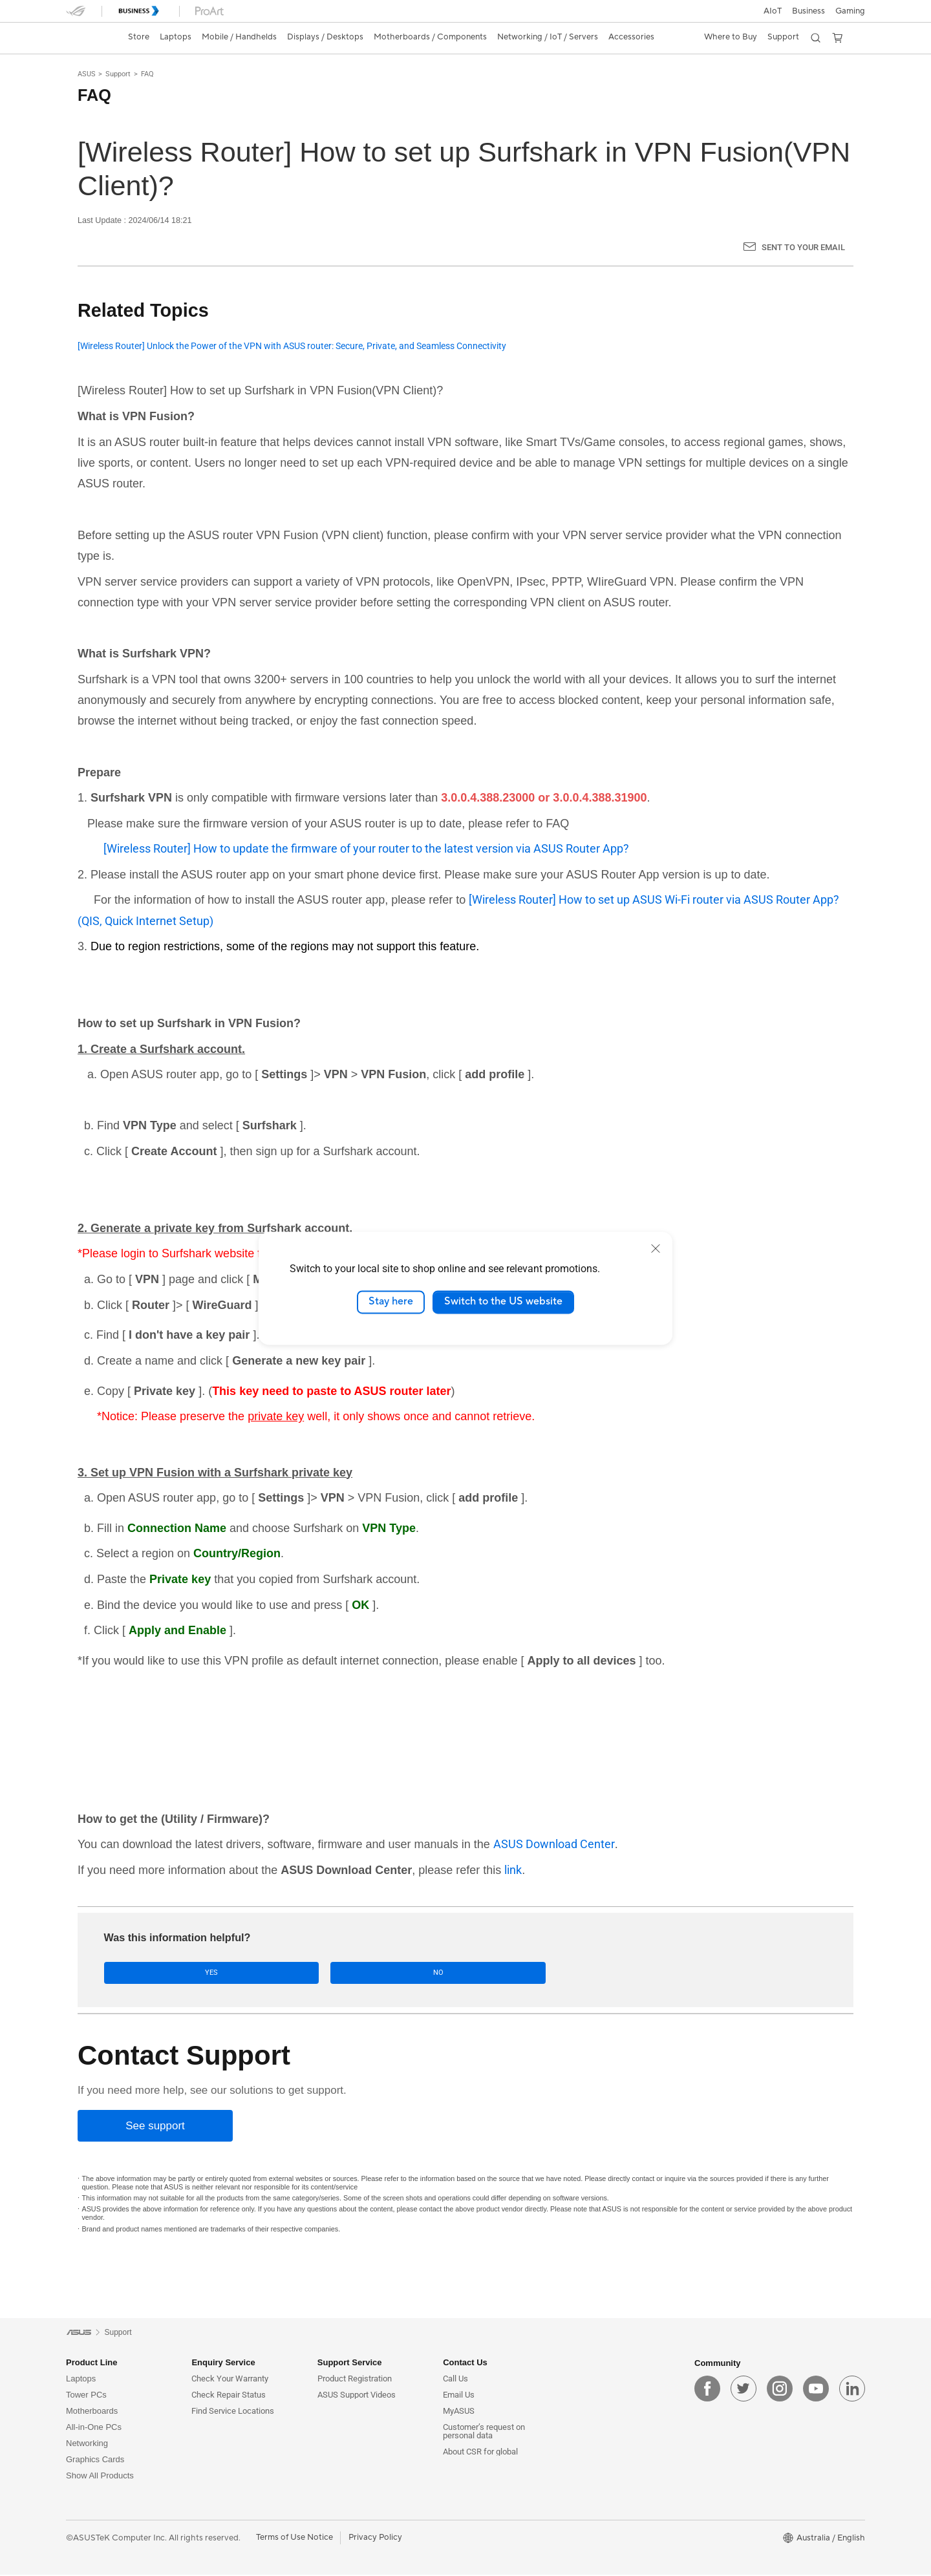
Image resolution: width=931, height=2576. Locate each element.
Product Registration (354, 2380)
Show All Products (100, 2477)
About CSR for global (480, 2453)
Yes (144, 1973)
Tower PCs (86, 2396)
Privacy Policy (375, 2538)
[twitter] (743, 2390)
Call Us (455, 2380)
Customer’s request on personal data (484, 2432)
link (513, 1870)
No (233, 1973)
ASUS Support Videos (356, 2396)
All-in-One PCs (94, 2428)
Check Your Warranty (229, 2380)
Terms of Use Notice (294, 2538)
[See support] (155, 2127)
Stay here (391, 1301)
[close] (655, 1248)
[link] (88, 37)
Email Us (459, 2396)
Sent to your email (803, 247)
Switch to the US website (503, 1301)
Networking (87, 2444)
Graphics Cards (95, 2460)
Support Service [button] (349, 2363)
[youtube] (816, 2390)
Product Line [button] (91, 2363)
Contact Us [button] (465, 2363)
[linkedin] (852, 2390)
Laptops (81, 2380)
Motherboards (92, 2412)
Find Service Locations (232, 2412)
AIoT (773, 11)
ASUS (87, 74)
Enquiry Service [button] (223, 2363)
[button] (850, 11)
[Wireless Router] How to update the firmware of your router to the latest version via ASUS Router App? (366, 848)
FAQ (147, 74)
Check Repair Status (228, 2396)
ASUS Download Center (554, 1844)
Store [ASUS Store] (138, 37)
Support (118, 74)
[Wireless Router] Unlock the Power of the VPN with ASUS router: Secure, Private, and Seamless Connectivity (292, 346)
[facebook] (707, 2390)
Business (808, 11)
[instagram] (780, 2390)
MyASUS (459, 2412)
